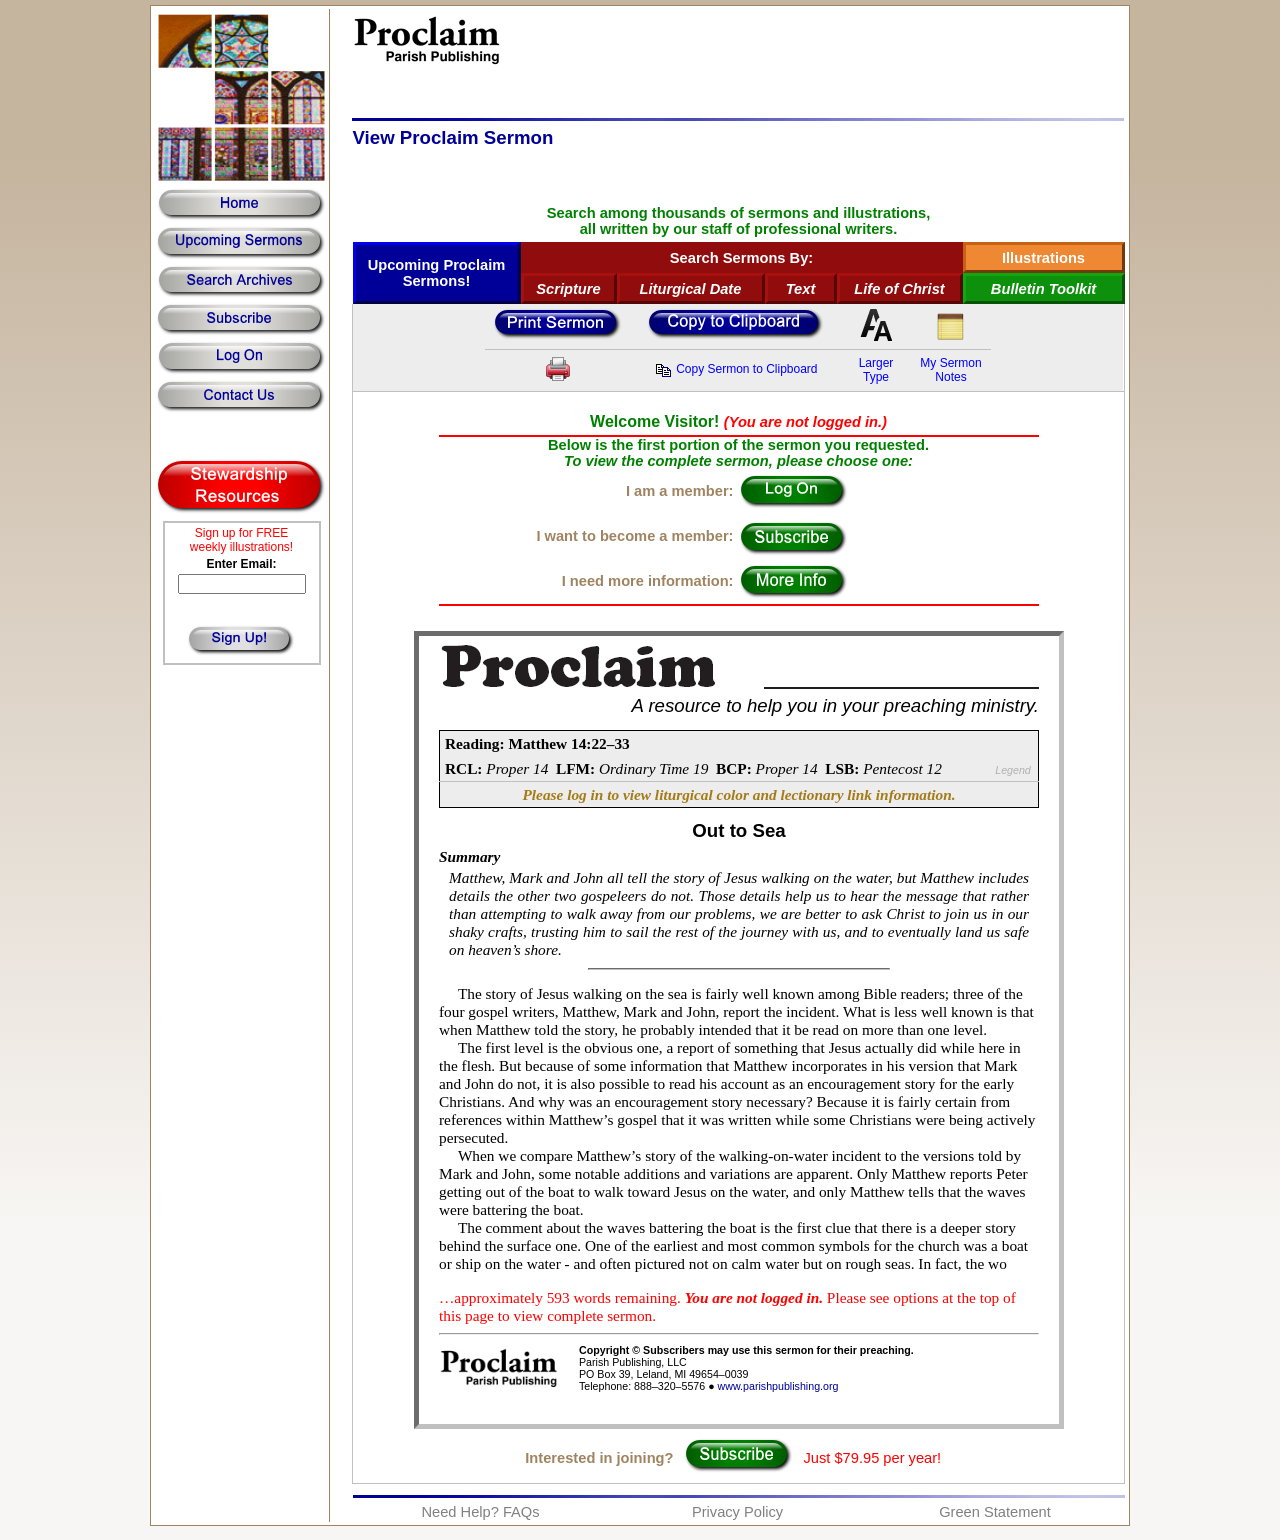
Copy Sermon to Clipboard (736, 369)
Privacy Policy (737, 1512)
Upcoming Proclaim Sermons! (437, 273)
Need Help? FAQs (480, 1512)
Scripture (568, 289)
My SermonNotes (950, 370)
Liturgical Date (691, 289)
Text (801, 289)
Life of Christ (899, 289)
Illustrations (1043, 258)
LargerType (876, 370)
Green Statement (995, 1512)
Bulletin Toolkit (1043, 289)
